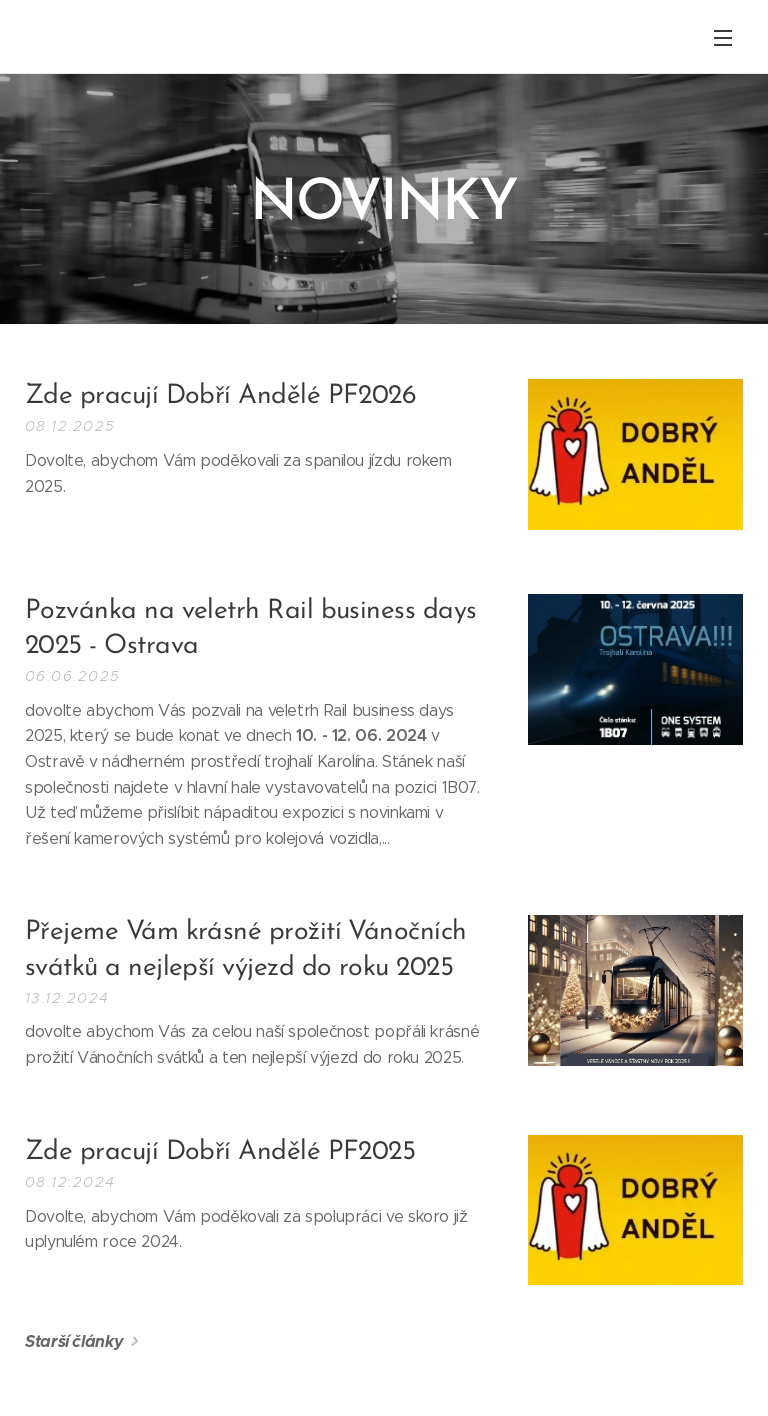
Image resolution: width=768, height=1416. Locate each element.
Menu (723, 38)
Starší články (74, 1341)
